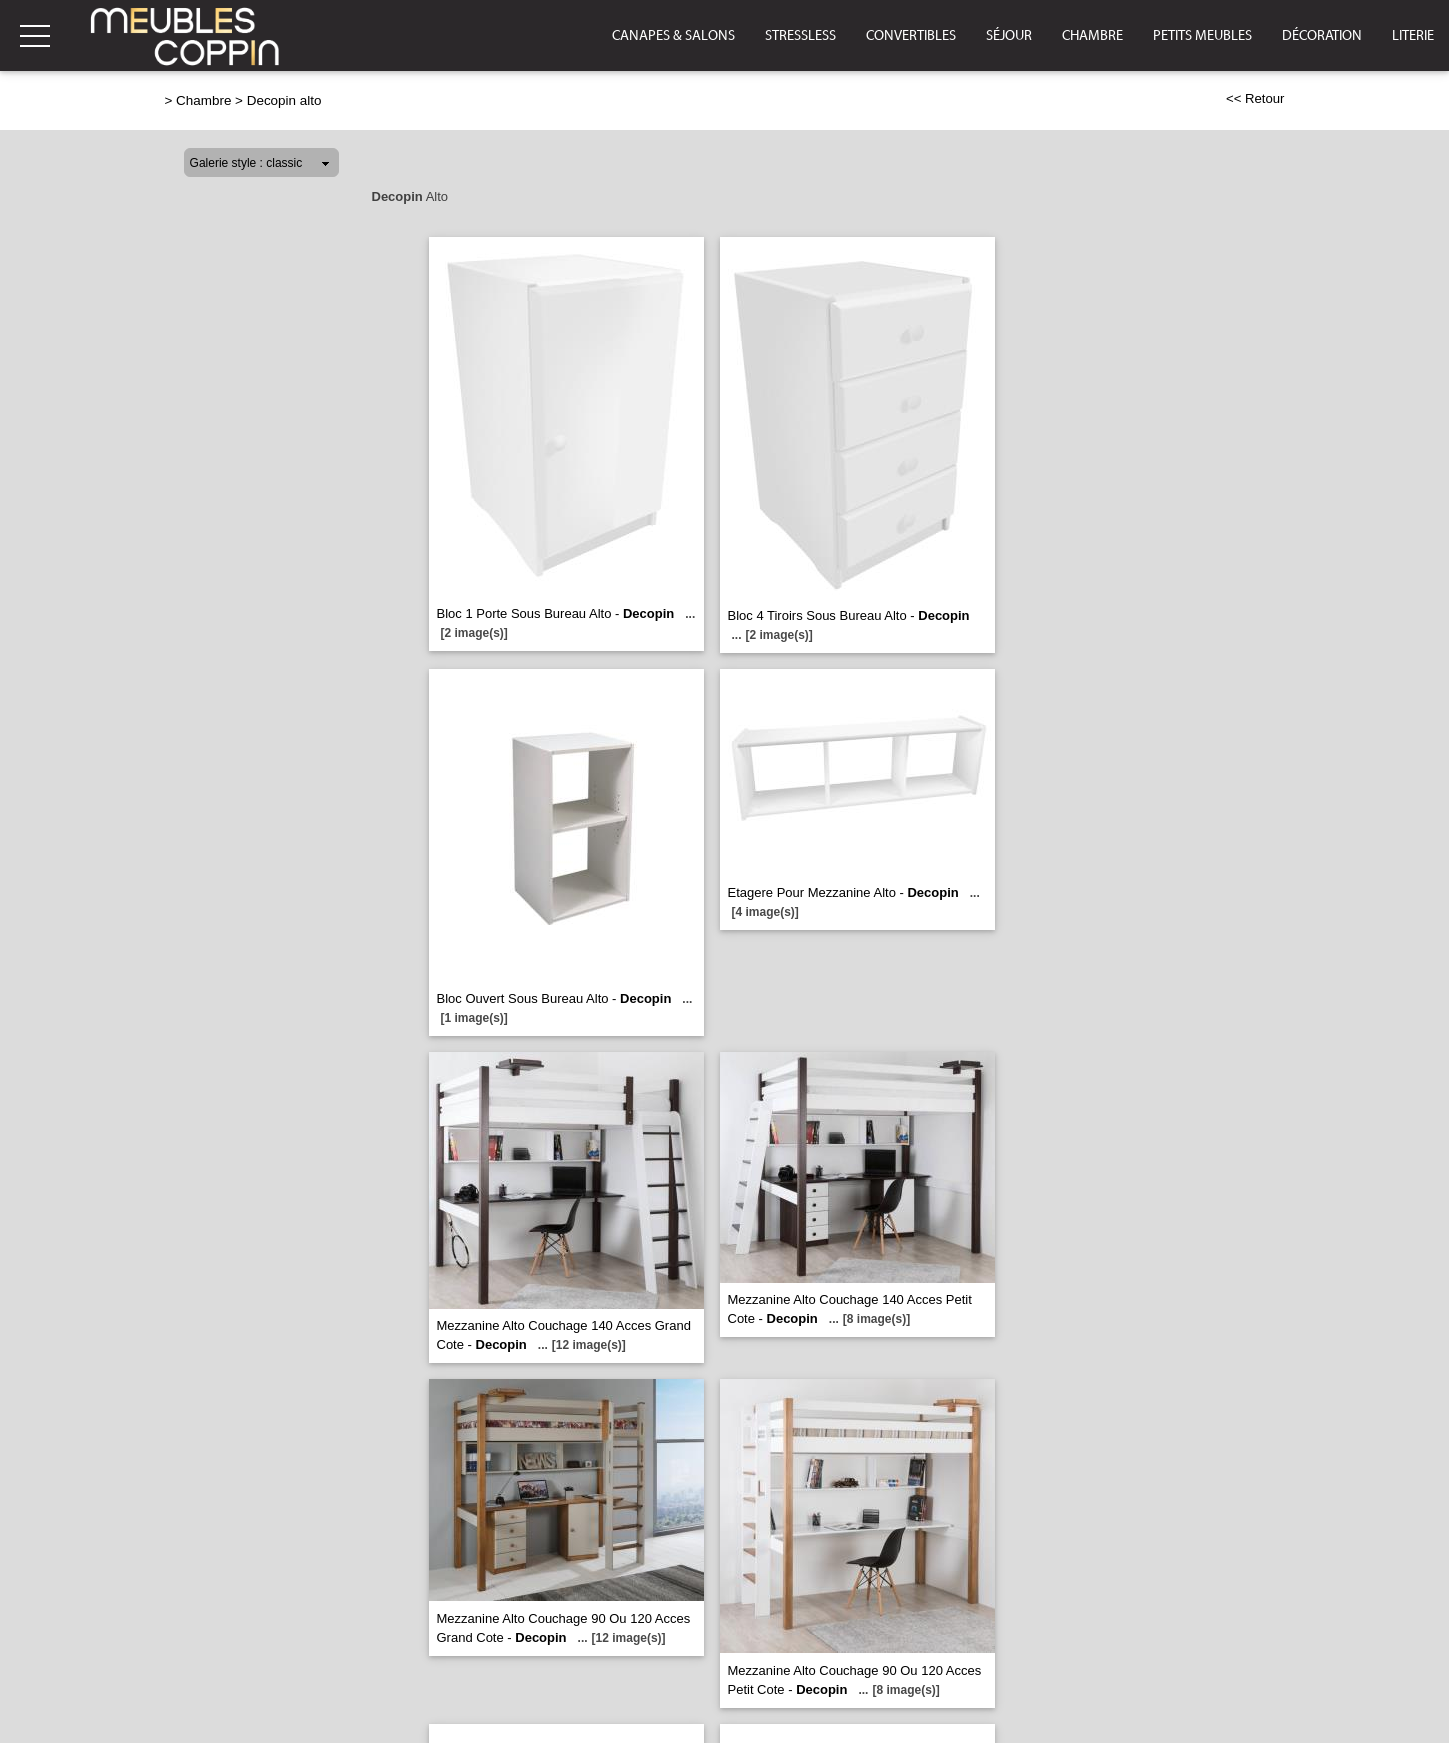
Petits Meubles (1202, 36)
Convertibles (911, 36)
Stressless (800, 36)
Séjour (1009, 36)
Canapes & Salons (673, 36)
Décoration (1322, 36)
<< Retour (1255, 98)
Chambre (1092, 36)
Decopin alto (284, 100)
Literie (1413, 36)
